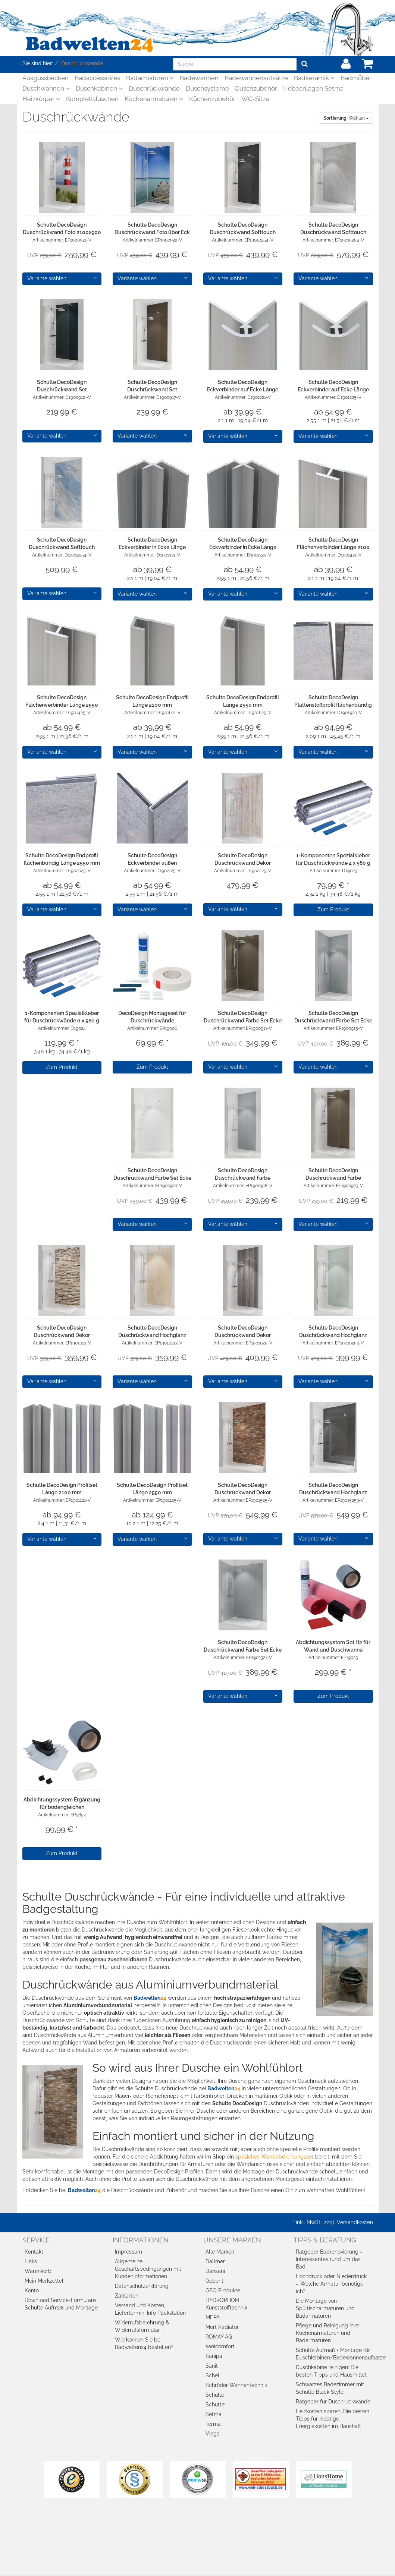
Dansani (215, 2271)
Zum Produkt (333, 909)
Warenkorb (38, 2271)
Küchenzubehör (212, 99)
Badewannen (199, 78)
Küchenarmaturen (154, 99)
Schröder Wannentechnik (236, 2385)
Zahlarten (126, 2296)
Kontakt (34, 2252)
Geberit (214, 2281)
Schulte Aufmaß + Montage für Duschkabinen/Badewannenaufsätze (334, 2354)
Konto (32, 2290)
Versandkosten (355, 2222)
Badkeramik (314, 78)
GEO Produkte (223, 2290)
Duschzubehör (256, 88)
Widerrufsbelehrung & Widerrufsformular (142, 2326)
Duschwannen (46, 88)
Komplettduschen (92, 99)
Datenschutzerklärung (142, 2286)
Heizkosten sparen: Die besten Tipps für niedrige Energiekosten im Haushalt (332, 2418)
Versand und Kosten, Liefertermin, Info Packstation (150, 2309)
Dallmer (215, 2261)
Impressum (128, 2252)
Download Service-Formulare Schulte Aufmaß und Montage (61, 2304)
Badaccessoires (97, 78)
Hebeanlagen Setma (313, 88)
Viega (213, 2434)
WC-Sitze (255, 99)
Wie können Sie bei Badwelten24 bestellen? (144, 2343)
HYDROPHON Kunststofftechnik (226, 2304)
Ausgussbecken (45, 78)
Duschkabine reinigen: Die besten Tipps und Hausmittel (331, 2371)
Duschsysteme (207, 88)
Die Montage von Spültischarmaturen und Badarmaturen (325, 2308)
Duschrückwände (154, 88)
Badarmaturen (150, 78)
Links (31, 2261)
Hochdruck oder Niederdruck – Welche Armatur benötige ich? (331, 2283)
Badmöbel (356, 78)
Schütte (215, 2405)
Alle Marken (220, 2252)
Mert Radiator (222, 2327)
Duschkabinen (99, 88)
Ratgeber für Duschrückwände (333, 2402)
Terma (213, 2424)
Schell (213, 2375)
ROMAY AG (219, 2337)
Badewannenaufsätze (256, 78)
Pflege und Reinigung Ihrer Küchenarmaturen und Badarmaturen (328, 2333)
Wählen (346, 118)
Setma (214, 2414)
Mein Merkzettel (44, 2281)
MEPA (213, 2317)
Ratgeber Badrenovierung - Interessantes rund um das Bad (329, 2259)
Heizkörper (41, 99)
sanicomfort (220, 2346)
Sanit (212, 2366)
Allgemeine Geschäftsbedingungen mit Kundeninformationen (148, 2268)
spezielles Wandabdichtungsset (274, 2157)
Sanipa (214, 2356)
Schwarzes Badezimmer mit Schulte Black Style (330, 2388)
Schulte (215, 2395)
